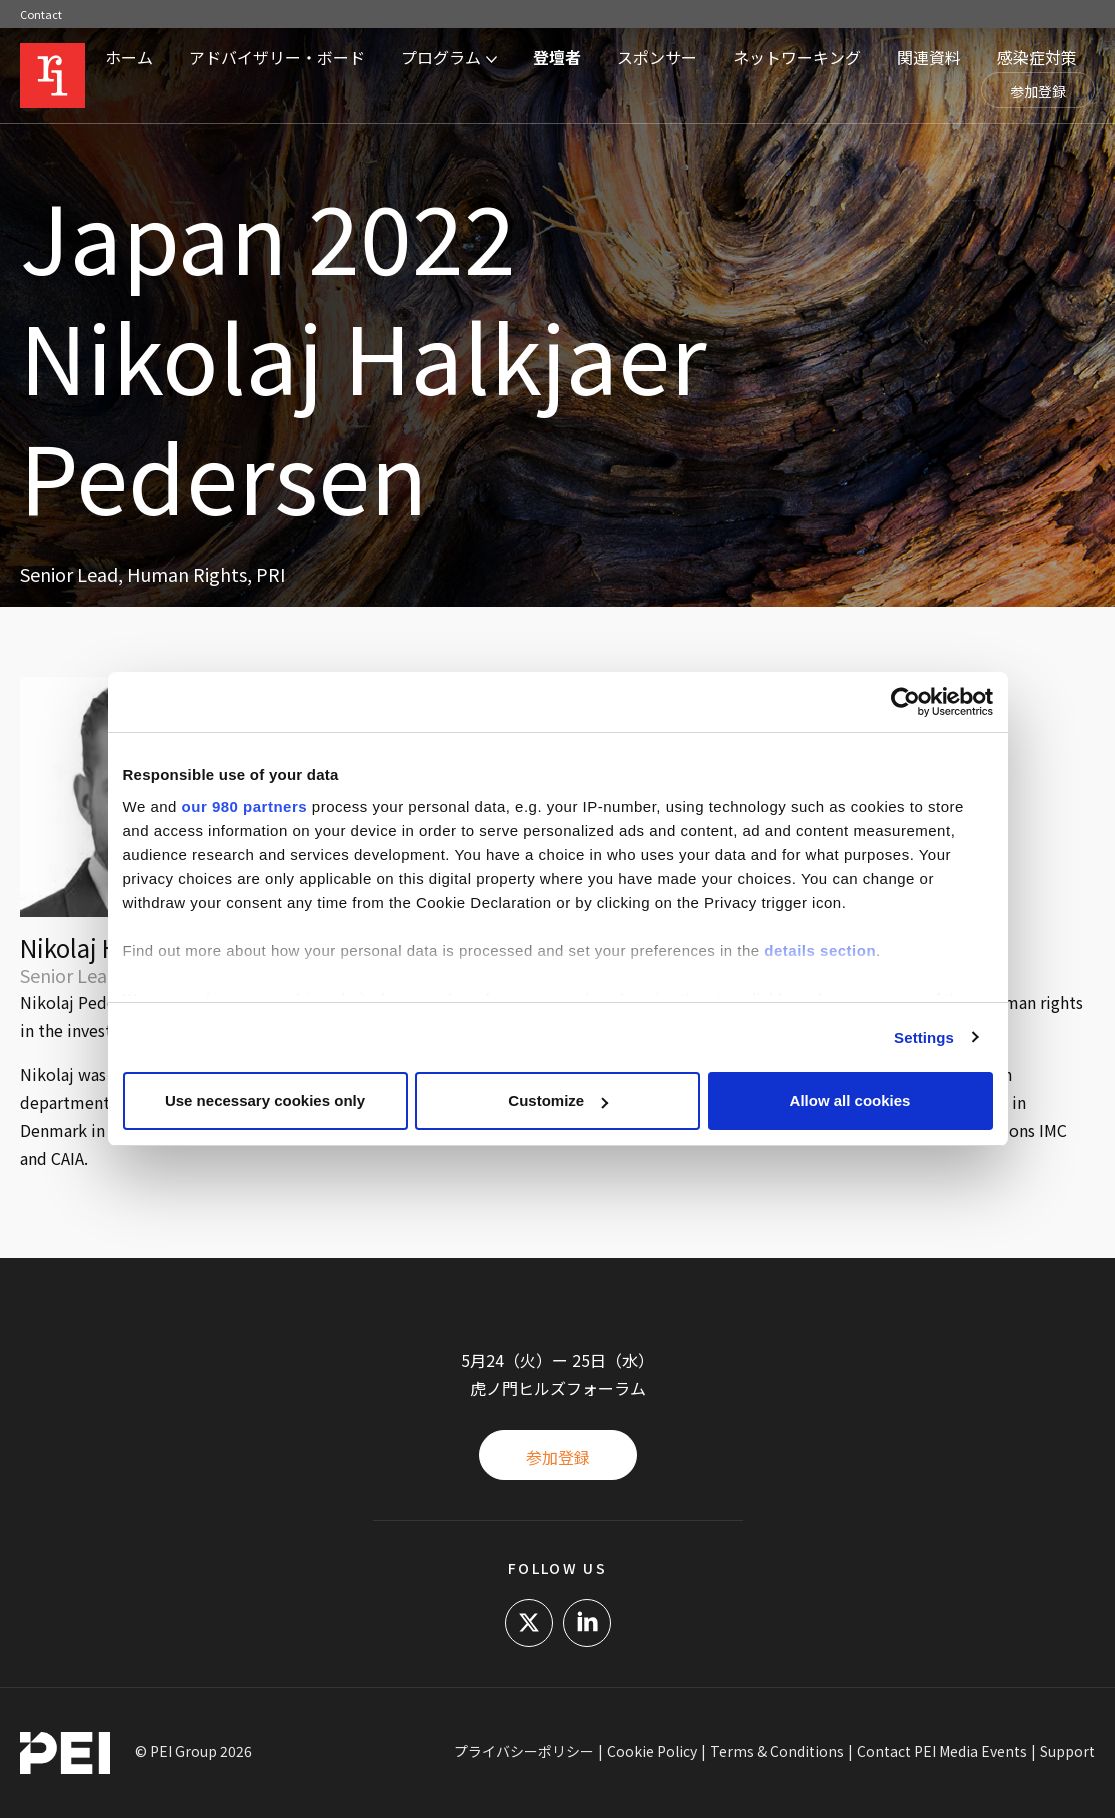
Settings (924, 1037)
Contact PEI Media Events (942, 1751)
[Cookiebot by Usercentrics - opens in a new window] (905, 702)
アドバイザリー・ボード (277, 57)
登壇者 (557, 57)
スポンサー (657, 57)
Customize (558, 1100)
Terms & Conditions (777, 1751)
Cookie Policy (652, 1751)
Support (1067, 1751)
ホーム (129, 57)
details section (820, 950)
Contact (41, 14)
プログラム (441, 57)
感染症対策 (1037, 57)
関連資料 (929, 57)
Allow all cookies (850, 1100)
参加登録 (1038, 91)
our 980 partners (245, 806)
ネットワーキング (797, 57)
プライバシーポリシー (524, 1751)
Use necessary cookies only (265, 1100)
